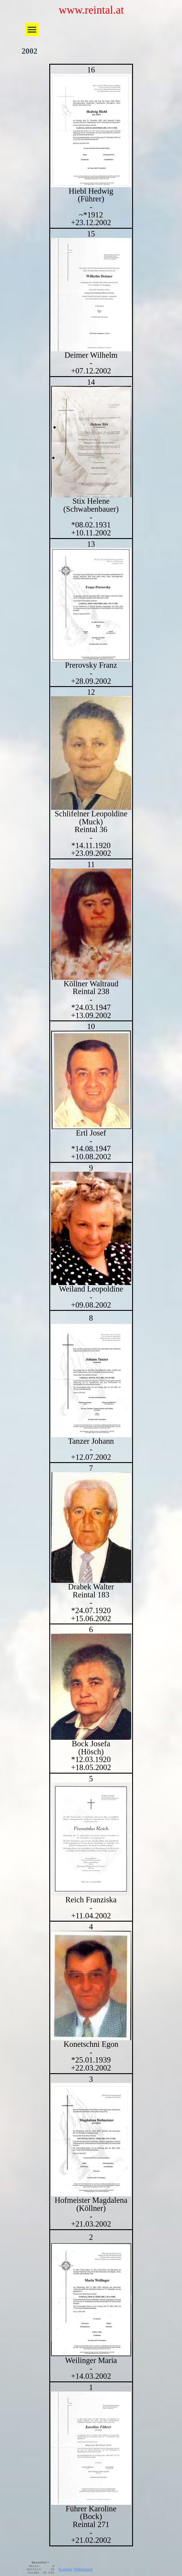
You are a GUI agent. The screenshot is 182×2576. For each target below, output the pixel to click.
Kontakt (65, 2569)
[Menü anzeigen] (32, 29)
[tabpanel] (91, 1305)
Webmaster (83, 2569)
